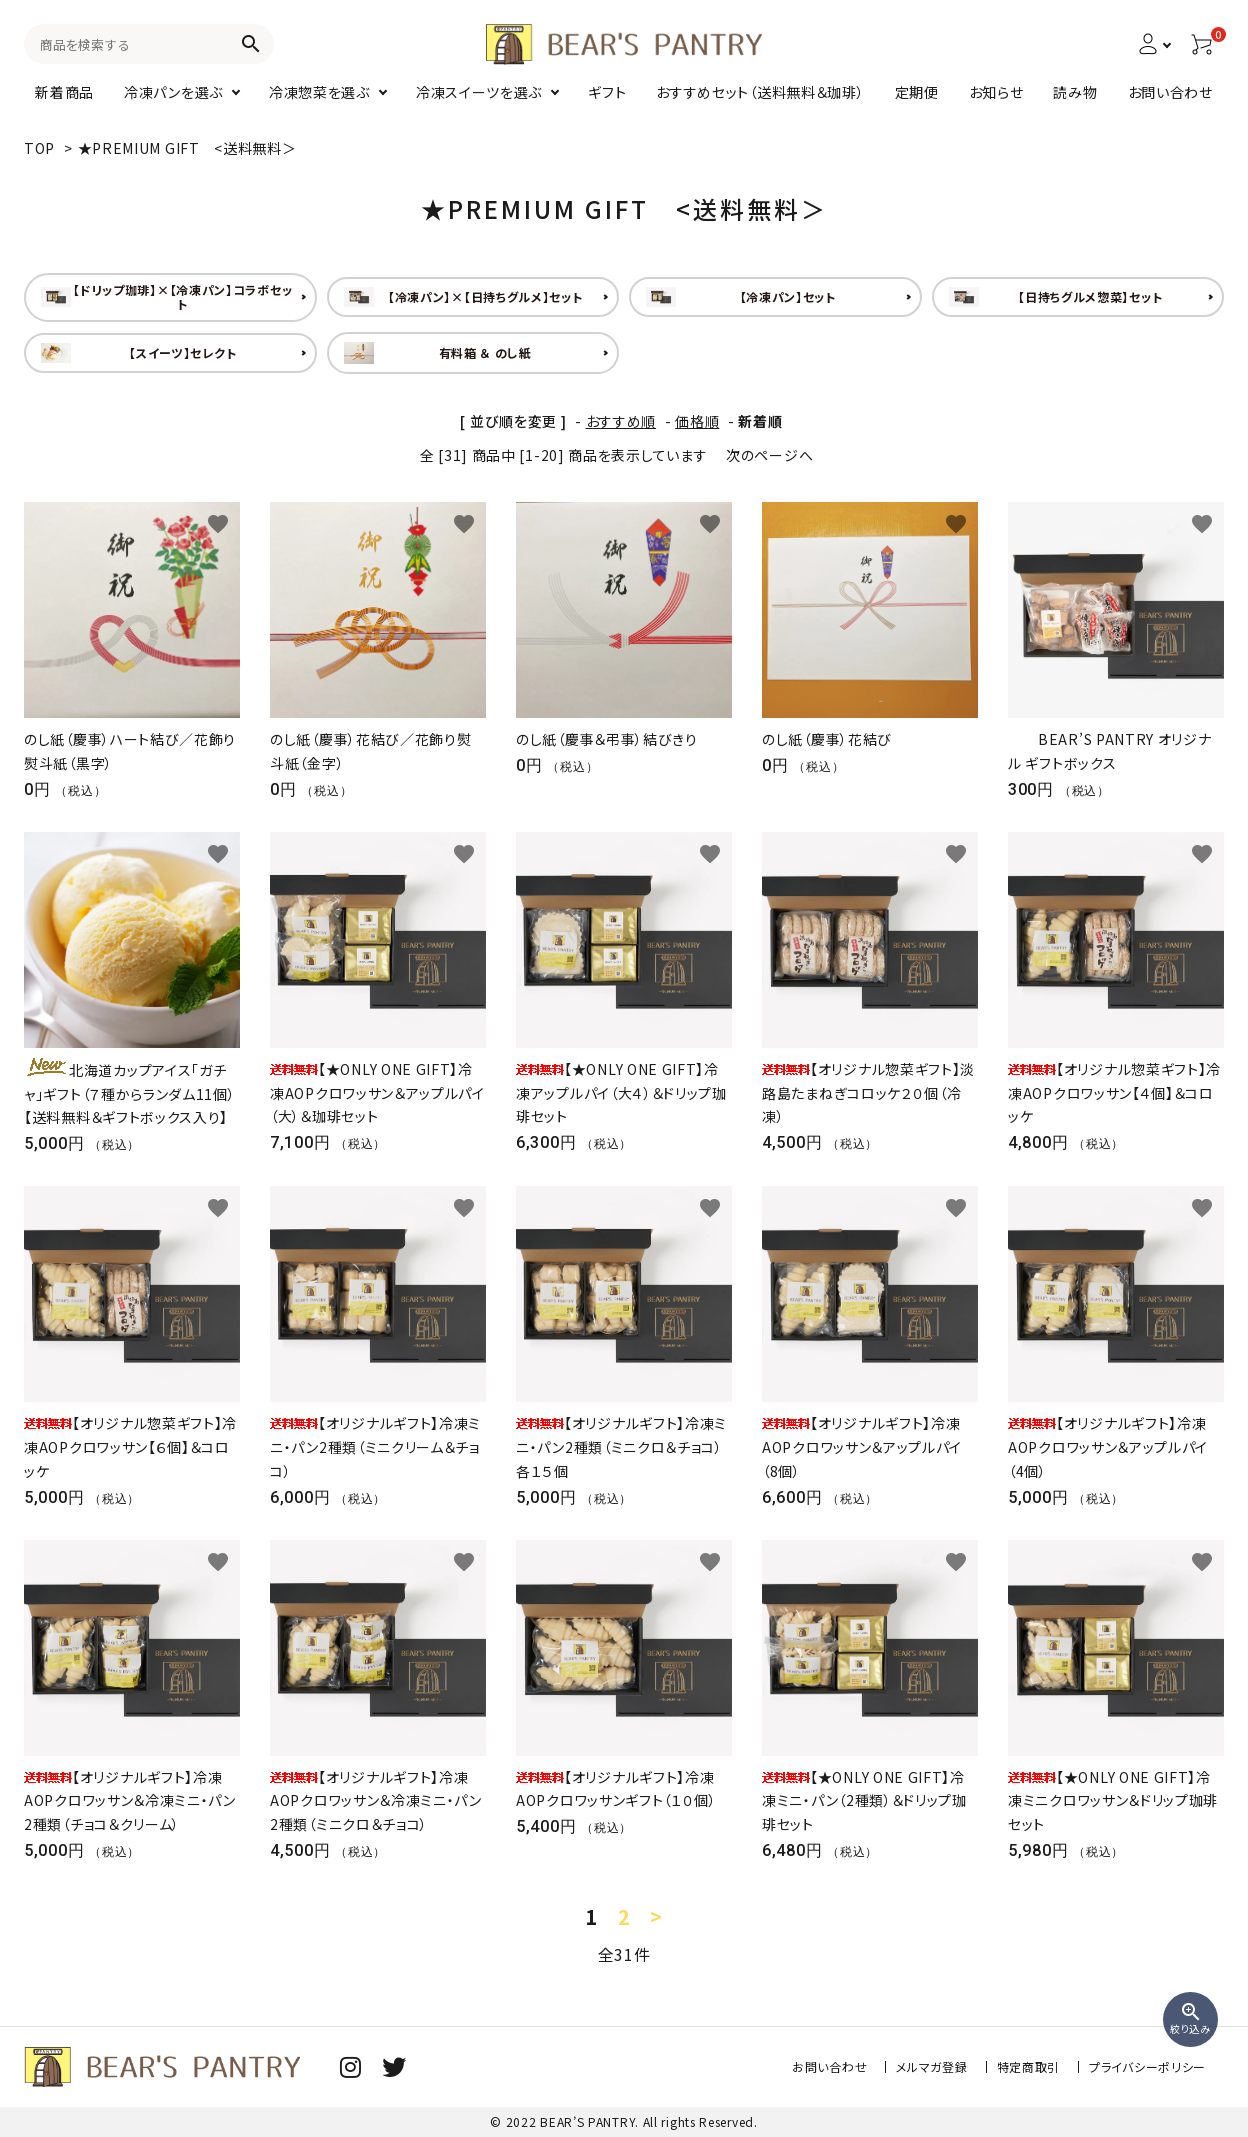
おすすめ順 (621, 421)
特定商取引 (1029, 2066)
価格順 (697, 421)
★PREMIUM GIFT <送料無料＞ (187, 148)
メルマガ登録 (931, 2066)
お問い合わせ (829, 2066)
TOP (39, 148)
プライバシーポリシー (1147, 2066)
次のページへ (769, 455)
